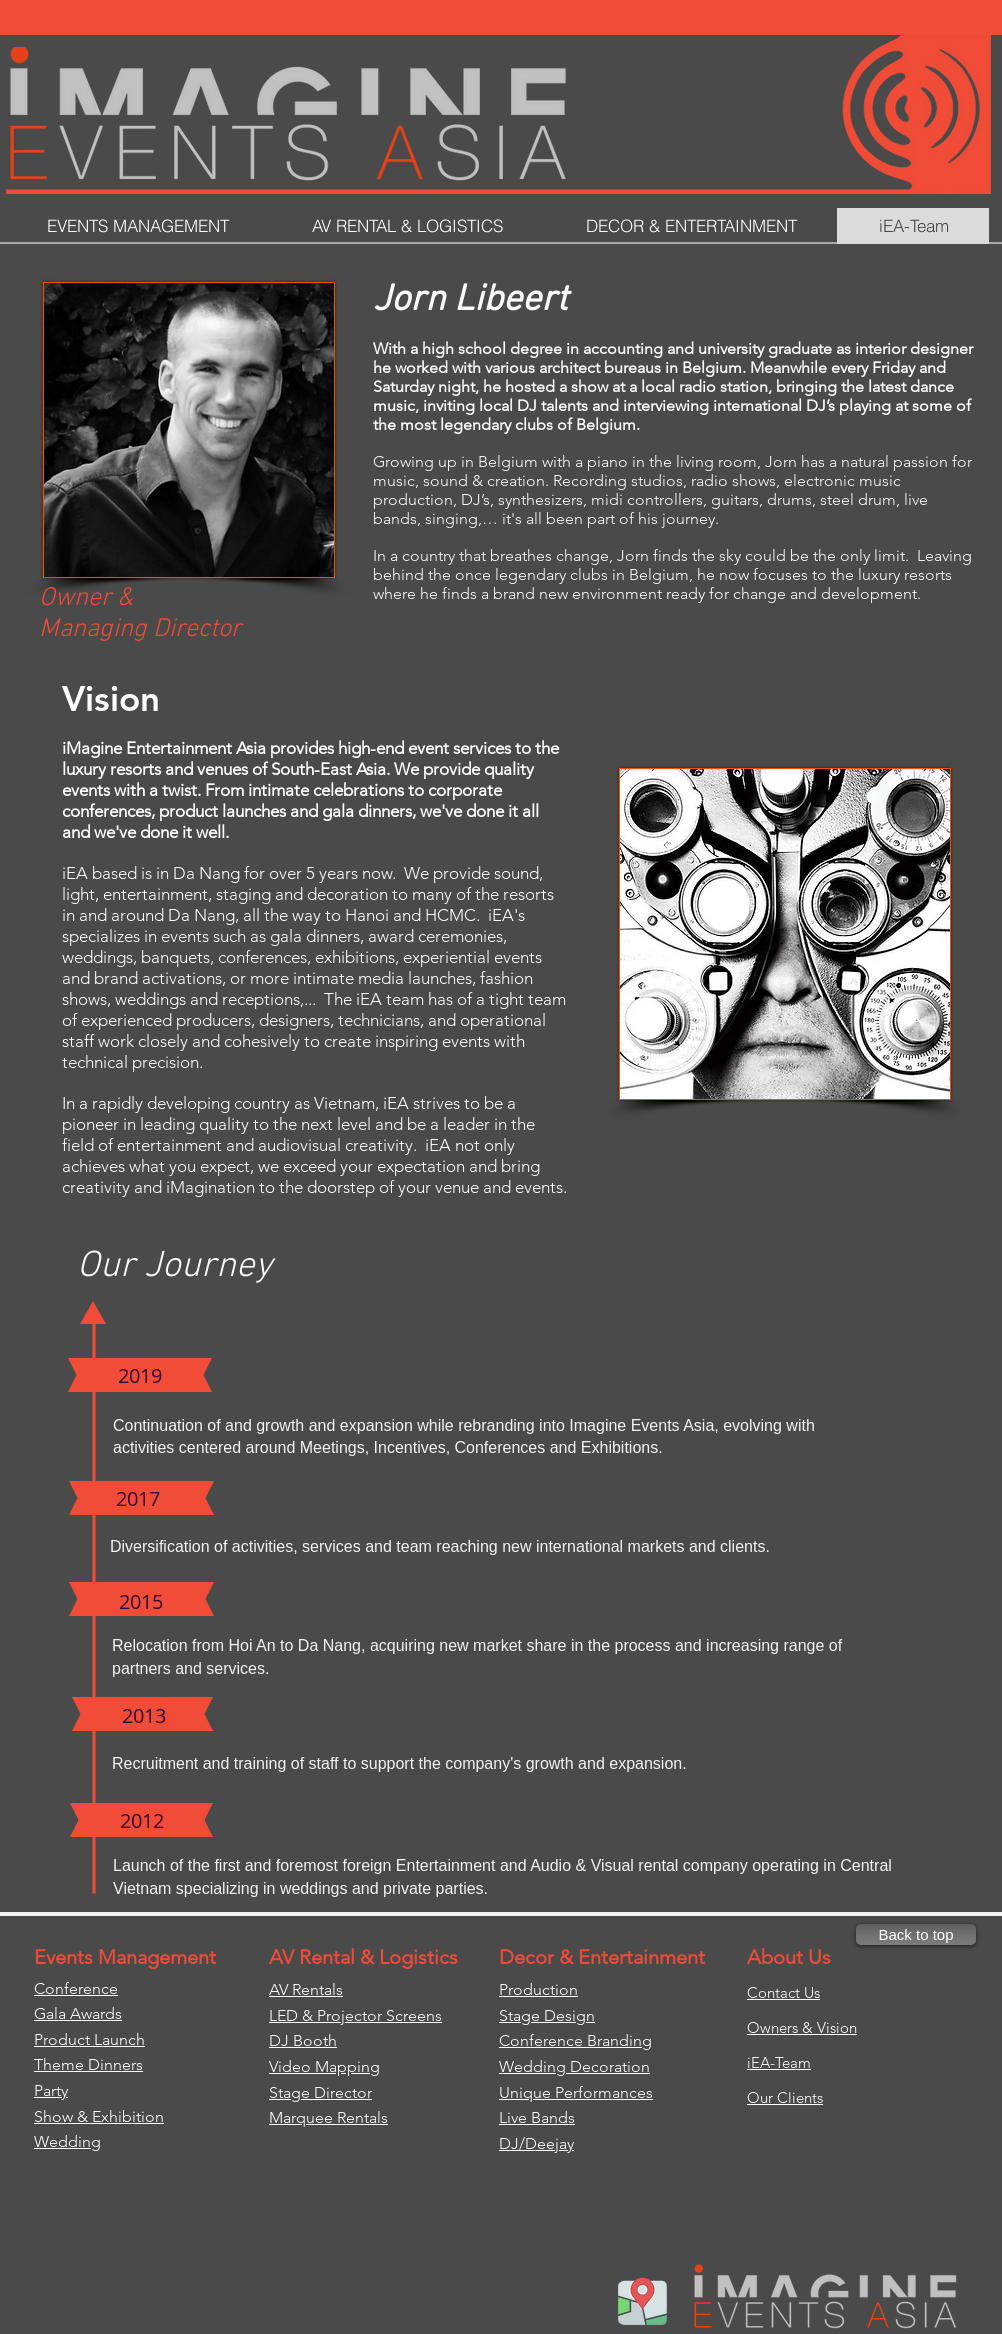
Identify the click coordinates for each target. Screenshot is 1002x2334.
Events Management (125, 1957)
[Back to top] (916, 1934)
